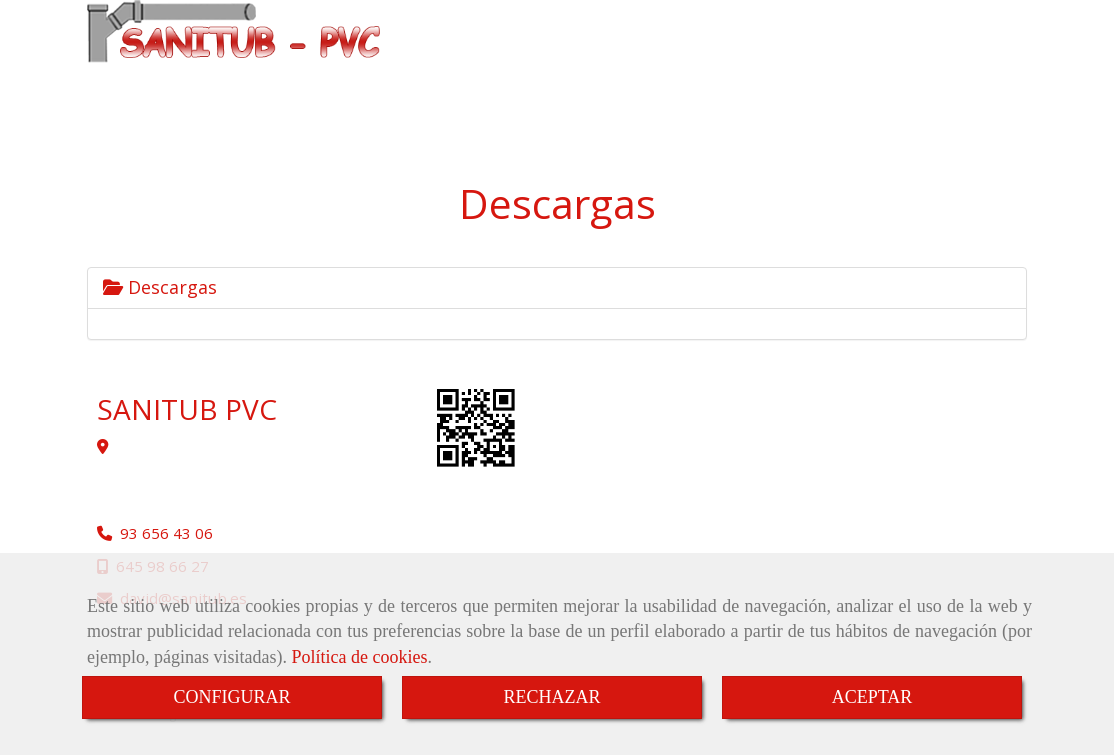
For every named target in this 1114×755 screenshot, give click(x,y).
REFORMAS (832, 65)
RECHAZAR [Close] (551, 697)
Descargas (160, 287)
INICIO (458, 65)
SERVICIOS (924, 65)
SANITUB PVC (545, 65)
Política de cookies (359, 657)
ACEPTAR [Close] (872, 697)
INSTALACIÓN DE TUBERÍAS (692, 65)
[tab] (557, 288)
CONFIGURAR (231, 697)
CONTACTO (480, 107)
